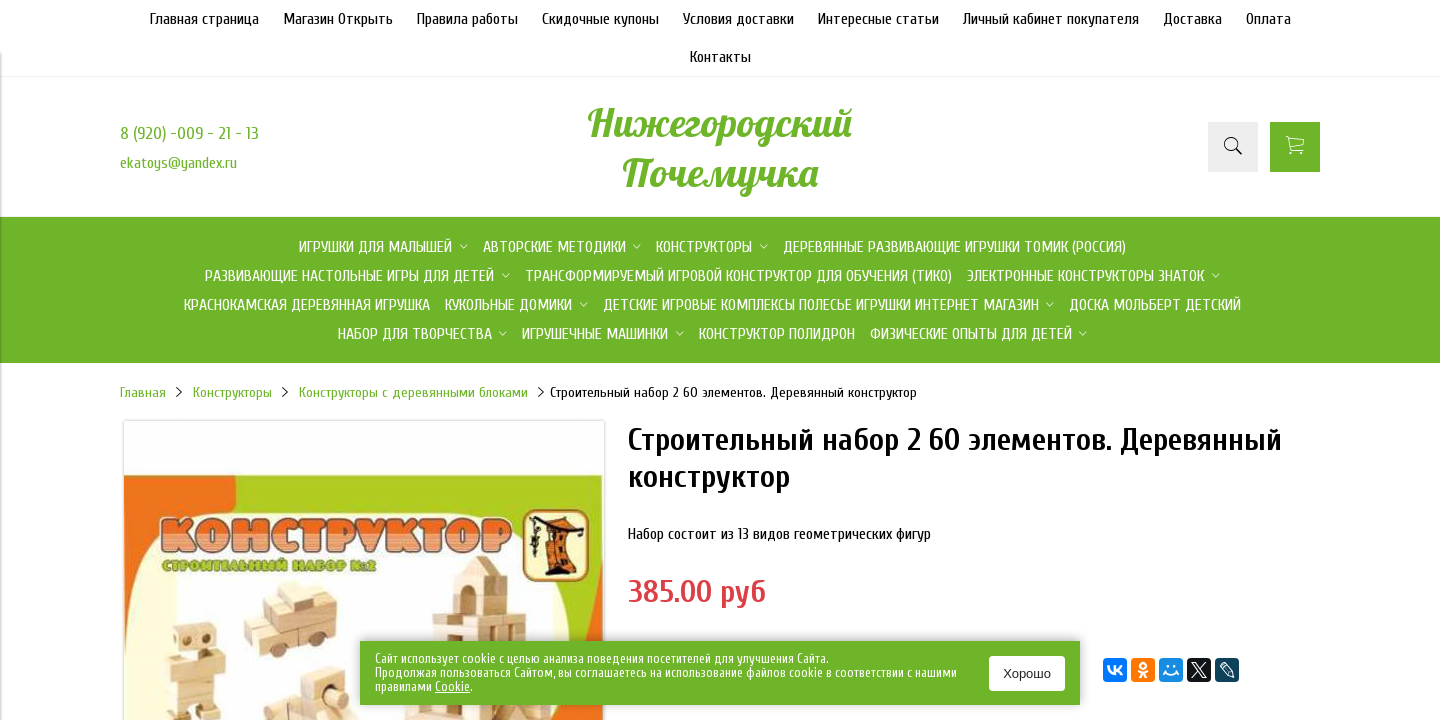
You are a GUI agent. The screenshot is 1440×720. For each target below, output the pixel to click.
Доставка (1192, 19)
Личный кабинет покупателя (1051, 19)
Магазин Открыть (338, 19)
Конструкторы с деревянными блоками (413, 392)
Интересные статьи (878, 19)
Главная (143, 392)
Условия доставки (738, 19)
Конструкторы (232, 392)
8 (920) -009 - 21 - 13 (189, 133)
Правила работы (467, 19)
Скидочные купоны (600, 19)
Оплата (1268, 19)
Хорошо (1027, 673)
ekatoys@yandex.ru (178, 163)
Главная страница (204, 19)
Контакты (720, 57)
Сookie (452, 686)
